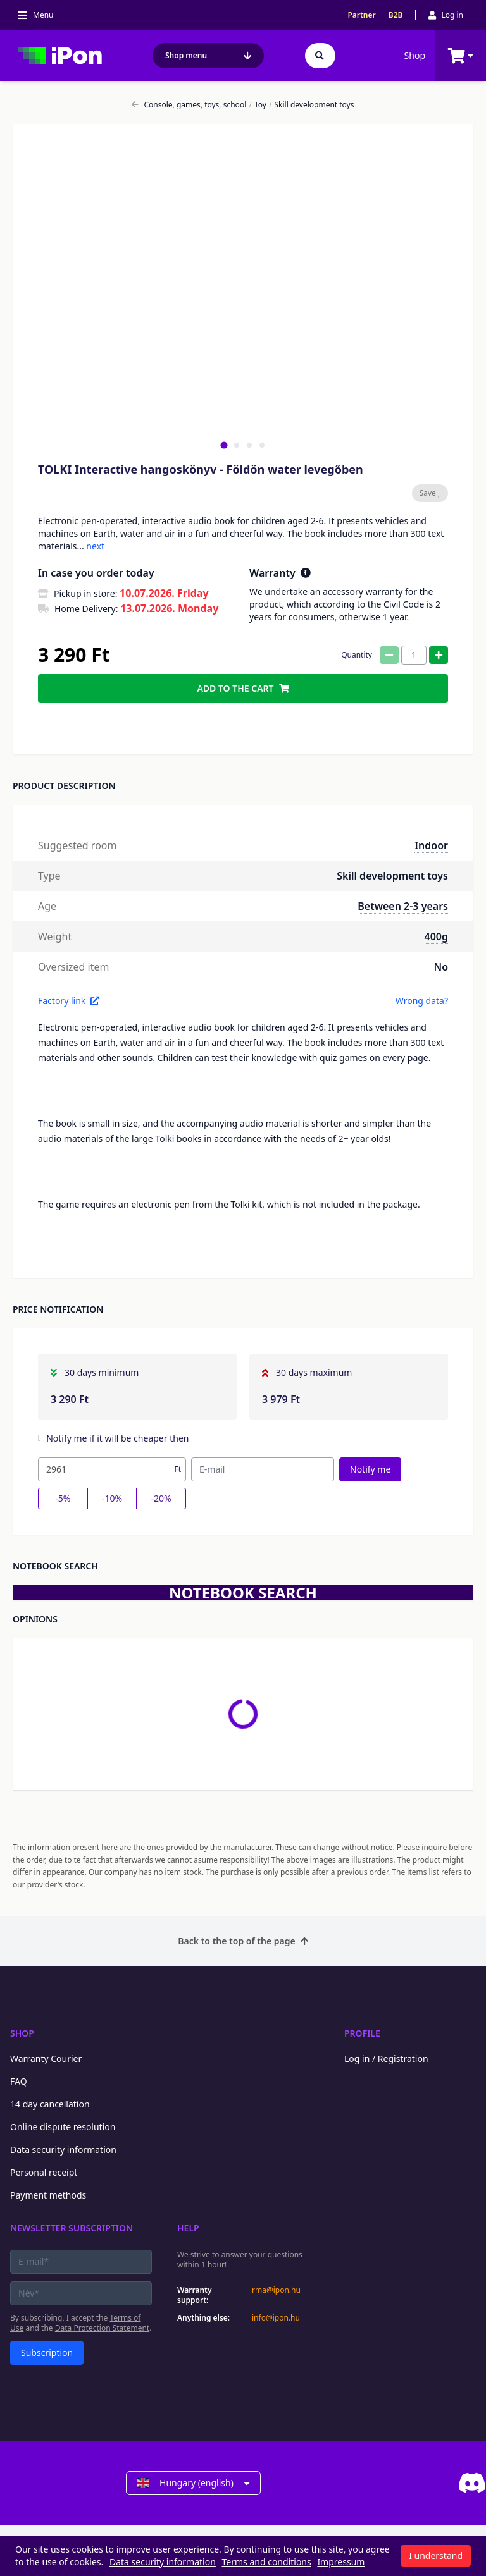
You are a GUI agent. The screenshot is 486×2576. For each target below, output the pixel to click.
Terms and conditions (266, 2562)
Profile (362, 2033)
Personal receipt (43, 2172)
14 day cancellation (50, 2104)
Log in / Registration (386, 2058)
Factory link (68, 1001)
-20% (161, 1498)
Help (188, 2228)
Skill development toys (311, 105)
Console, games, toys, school (189, 105)
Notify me (370, 1469)
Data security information (63, 2150)
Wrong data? (422, 1001)
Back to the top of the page (243, 1941)
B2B (396, 15)
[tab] (223, 444)
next (95, 546)
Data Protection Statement (102, 2327)
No (440, 967)
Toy (257, 105)
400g (436, 936)
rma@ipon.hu (276, 2290)
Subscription (47, 2352)
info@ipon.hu (276, 2318)
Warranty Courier (46, 2058)
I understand (436, 2555)
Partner (361, 15)
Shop (414, 55)
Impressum (340, 2562)
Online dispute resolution (62, 2127)
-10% (112, 1498)
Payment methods (48, 2195)
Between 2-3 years (403, 906)
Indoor (431, 845)
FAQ (18, 2081)
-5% (62, 1498)
